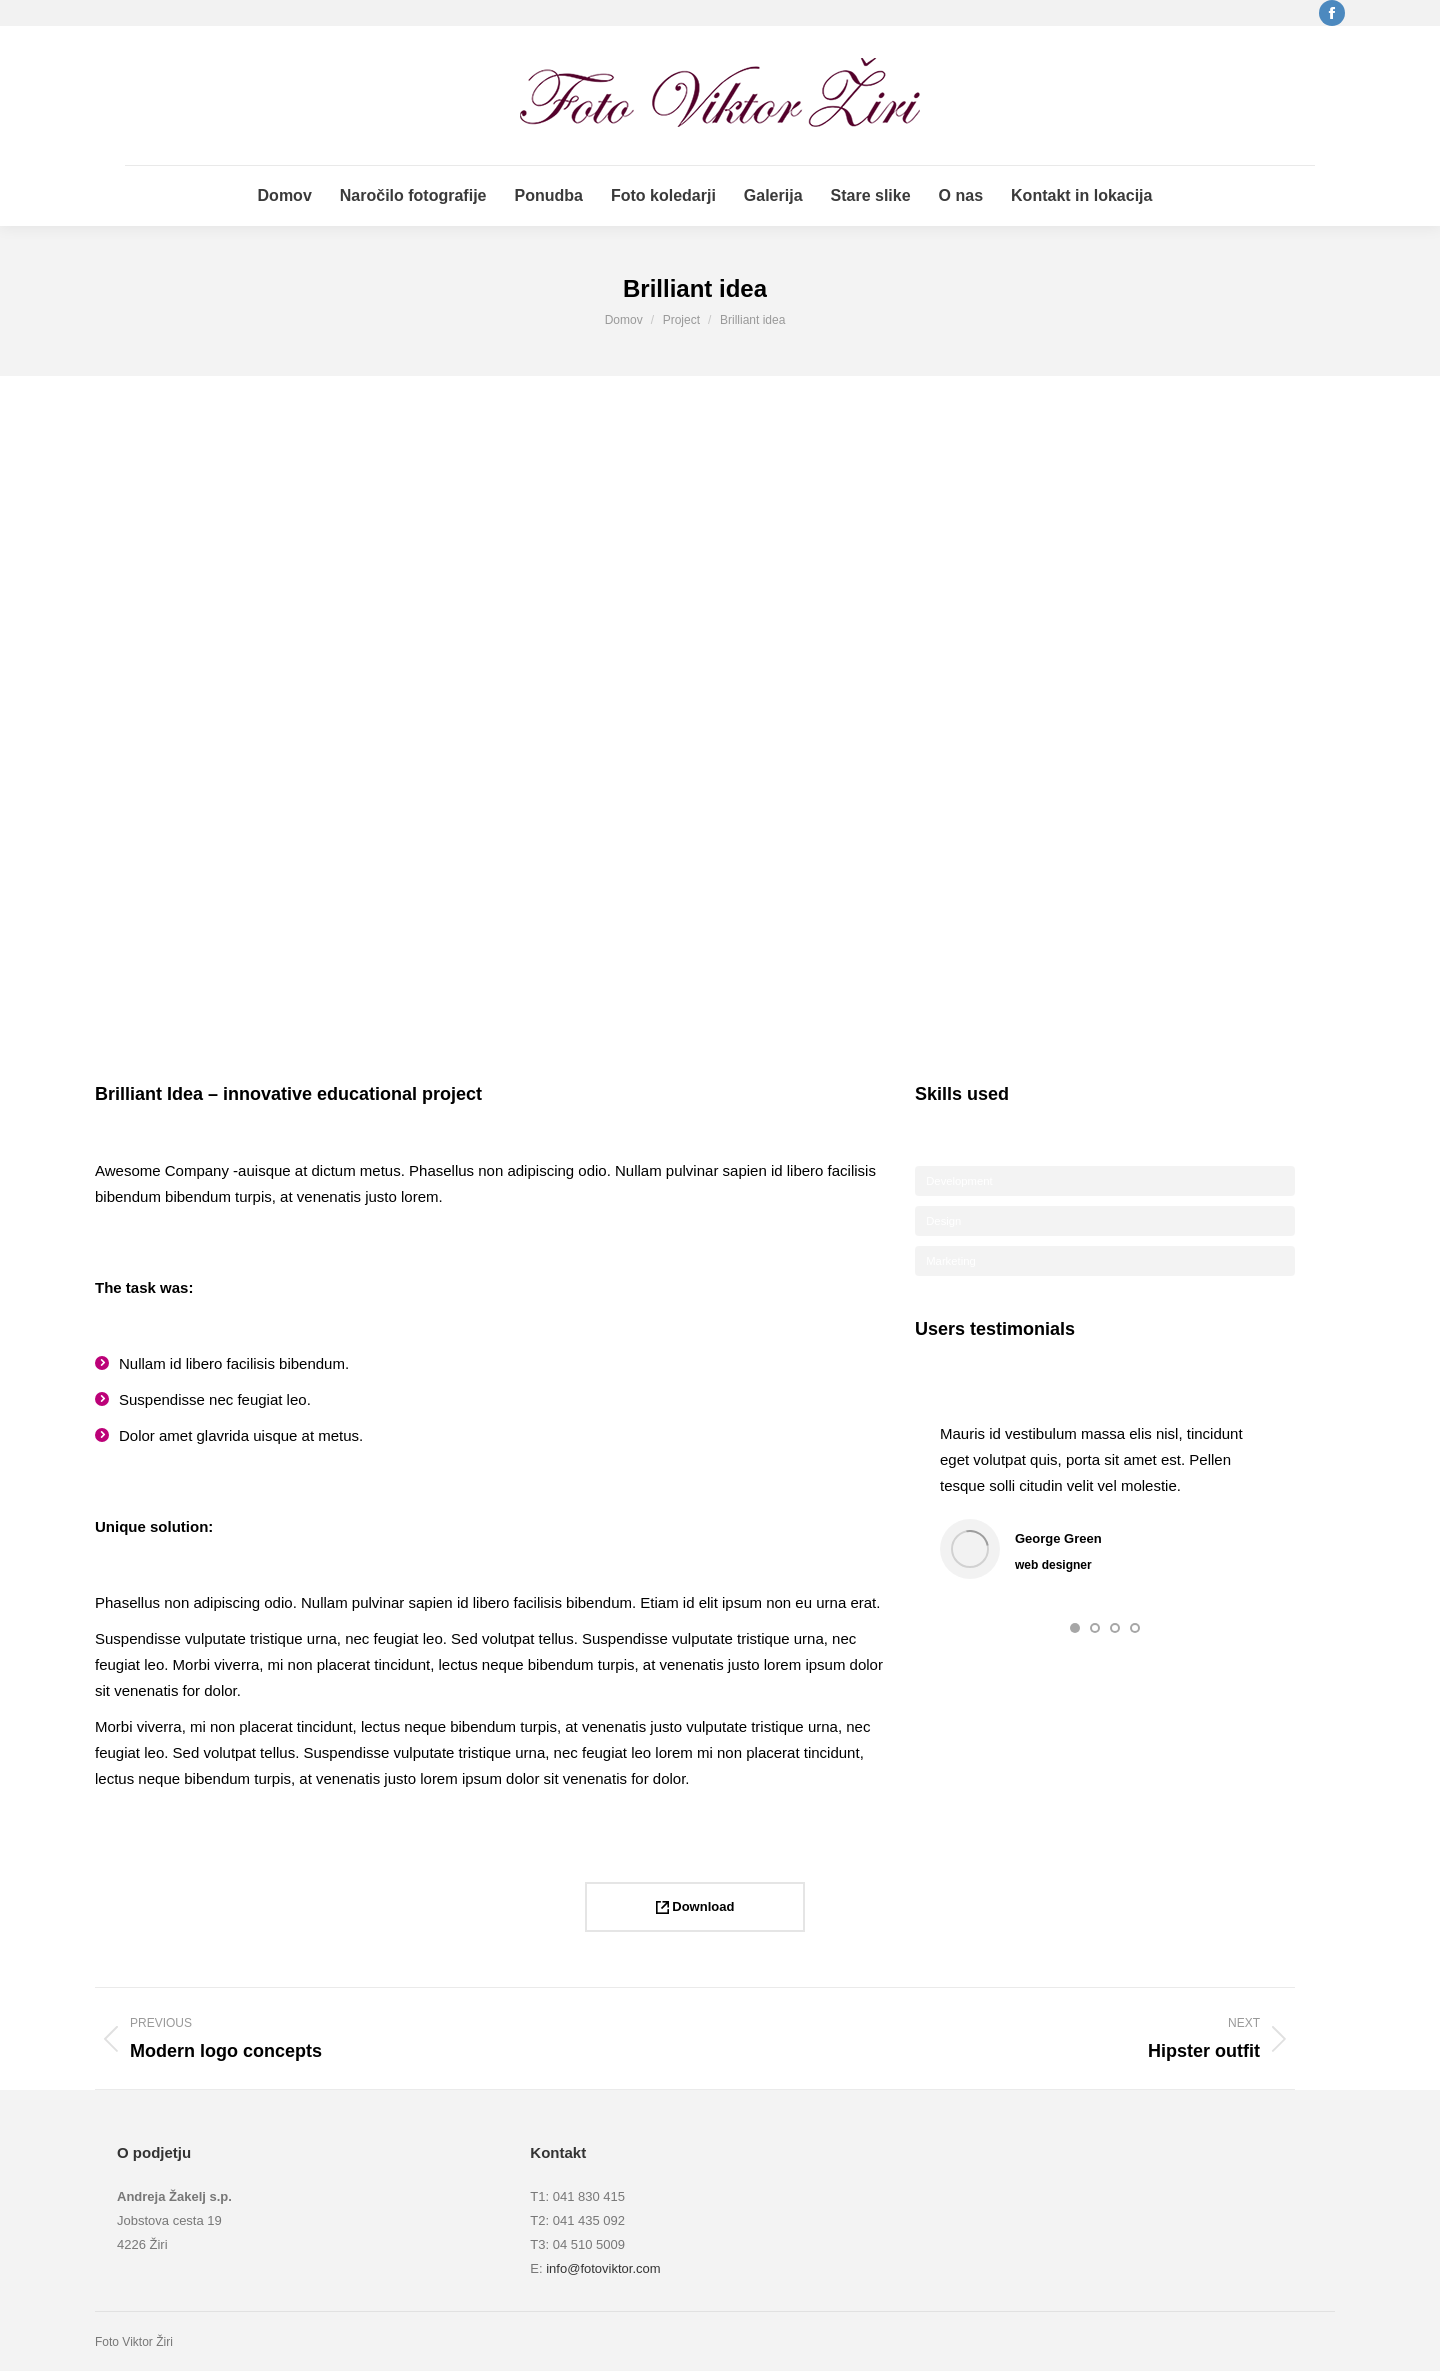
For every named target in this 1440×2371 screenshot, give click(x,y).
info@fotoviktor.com (603, 2268)
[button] (1075, 1628)
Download (695, 1906)
